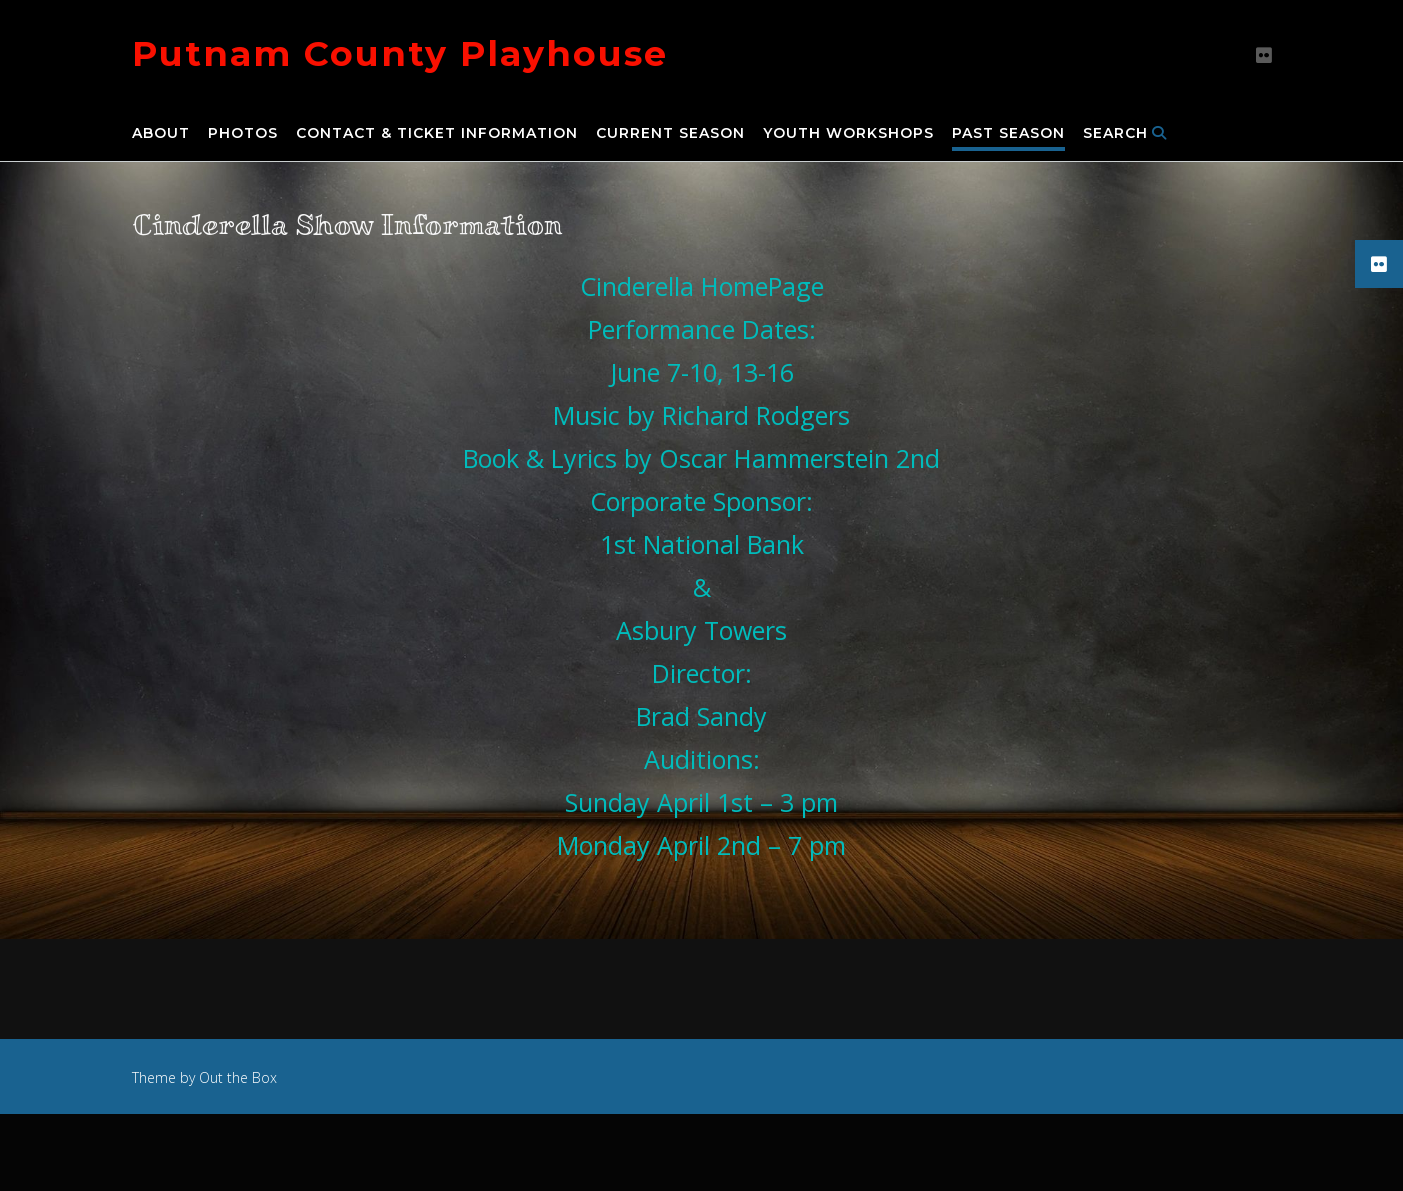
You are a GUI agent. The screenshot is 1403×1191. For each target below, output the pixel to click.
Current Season (670, 134)
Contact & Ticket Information (437, 134)
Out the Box (238, 1077)
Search (1125, 134)
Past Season (1008, 134)
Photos (243, 134)
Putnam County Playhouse (400, 53)
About (161, 134)
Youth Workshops (848, 134)
